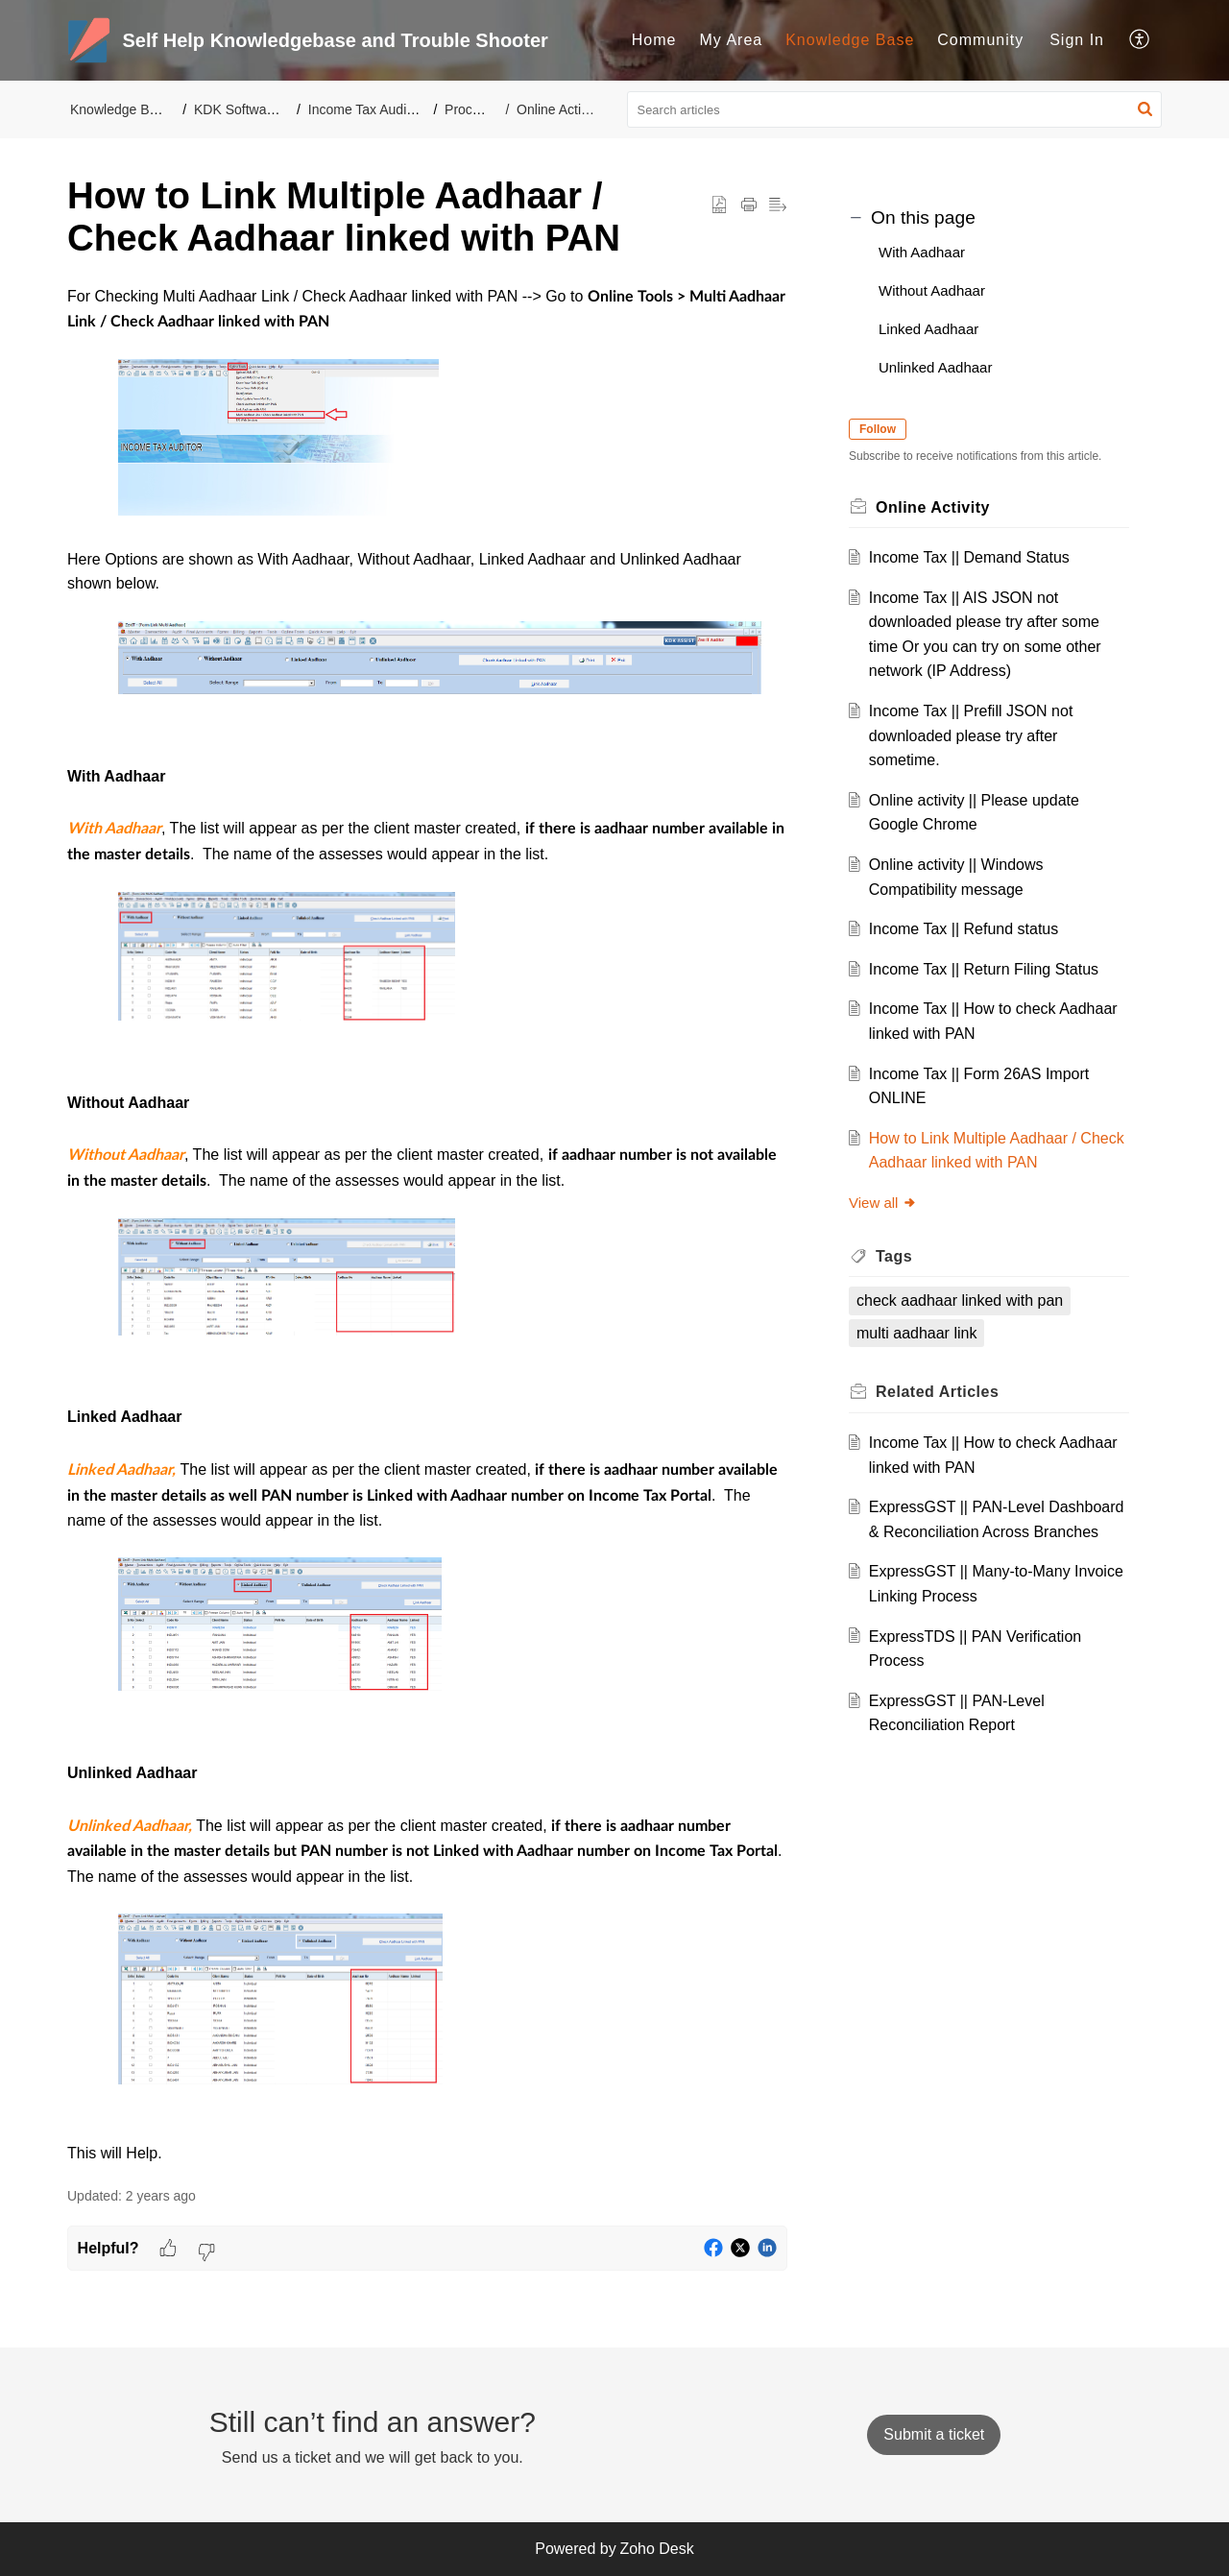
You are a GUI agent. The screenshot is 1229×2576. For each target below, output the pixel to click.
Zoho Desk (656, 2548)
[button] (1140, 40)
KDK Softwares (239, 109)
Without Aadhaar (932, 290)
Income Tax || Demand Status (969, 557)
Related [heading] (937, 1392)
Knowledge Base (849, 40)
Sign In (1076, 40)
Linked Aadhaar (928, 329)
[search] (895, 109)
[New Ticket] (933, 2434)
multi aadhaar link (916, 1333)
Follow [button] (877, 429)
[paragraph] (427, 1225)
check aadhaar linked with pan (959, 1300)
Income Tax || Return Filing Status (983, 969)
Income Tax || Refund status (963, 929)
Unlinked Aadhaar (935, 367)
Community (980, 40)
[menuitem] (654, 40)
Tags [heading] (894, 1256)
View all (883, 1202)
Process (469, 109)
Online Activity (559, 109)
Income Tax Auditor (365, 109)
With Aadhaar (922, 252)
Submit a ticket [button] (933, 2434)
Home (654, 40)
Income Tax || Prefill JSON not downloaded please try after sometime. (971, 735)
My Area (731, 40)
